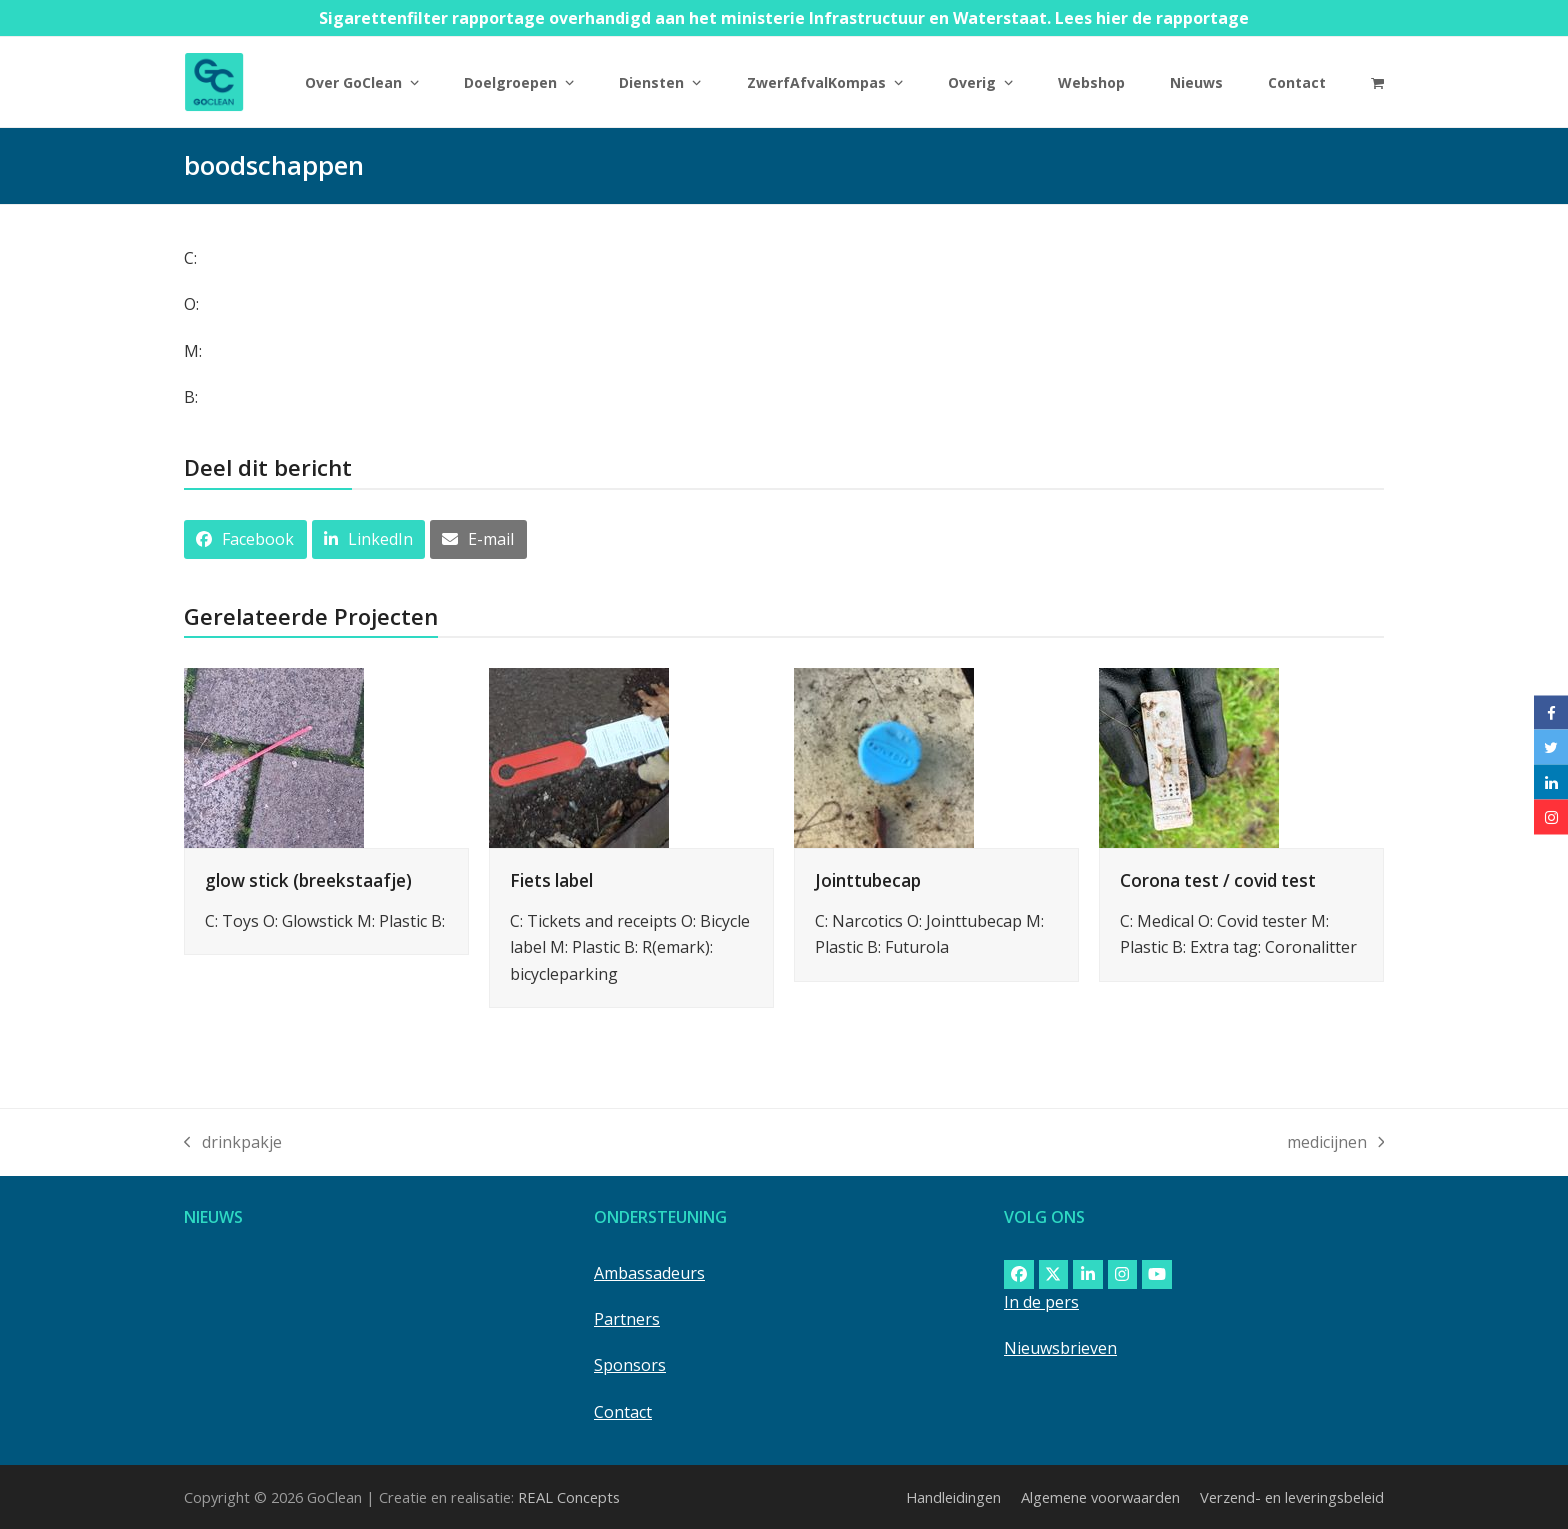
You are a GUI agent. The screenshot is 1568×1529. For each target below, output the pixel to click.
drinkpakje (233, 1143)
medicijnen (1336, 1143)
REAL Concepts (569, 1497)
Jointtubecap (868, 880)
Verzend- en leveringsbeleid (1292, 1497)
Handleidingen (953, 1497)
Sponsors (630, 1365)
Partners (627, 1319)
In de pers (1041, 1302)
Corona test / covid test (1218, 880)
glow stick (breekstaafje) (308, 880)
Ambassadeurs (649, 1273)
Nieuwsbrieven (1060, 1348)
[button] (1377, 82)
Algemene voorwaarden (1100, 1497)
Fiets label (551, 880)
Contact (623, 1412)
